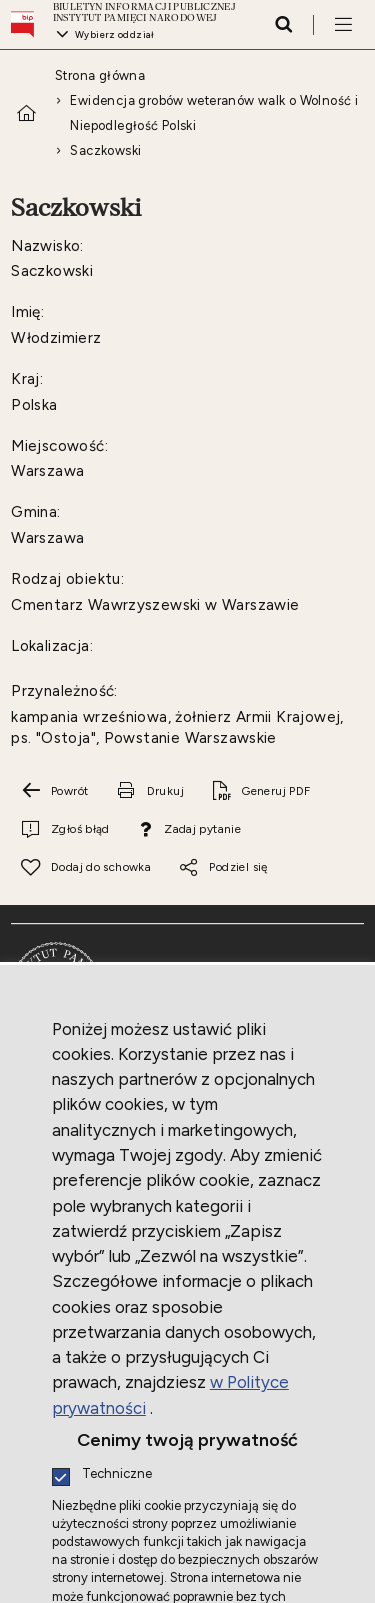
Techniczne (117, 1474)
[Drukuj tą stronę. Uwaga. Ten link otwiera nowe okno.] (150, 791)
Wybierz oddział (115, 34)
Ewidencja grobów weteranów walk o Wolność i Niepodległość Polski (214, 113)
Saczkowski (105, 150)
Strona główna (100, 75)
